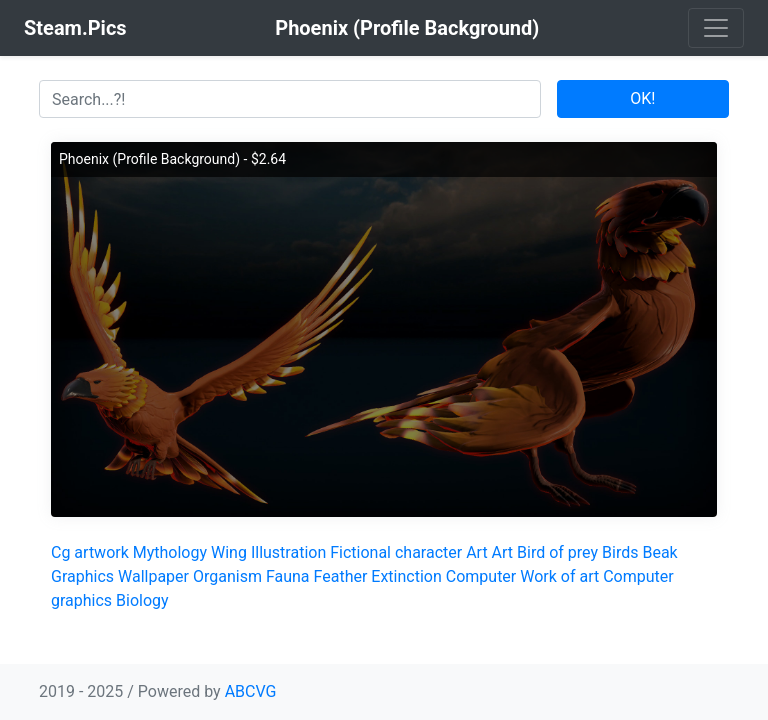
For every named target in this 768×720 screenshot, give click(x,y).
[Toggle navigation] (716, 28)
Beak (659, 552)
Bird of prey (557, 552)
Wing (229, 552)
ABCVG (251, 691)
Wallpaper (153, 576)
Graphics (82, 576)
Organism (227, 576)
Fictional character (396, 552)
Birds (620, 552)
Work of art (559, 576)
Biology (142, 600)
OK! (642, 98)
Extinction (406, 576)
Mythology (170, 552)
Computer (481, 576)
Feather (341, 576)
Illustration (288, 552)
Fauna (288, 576)
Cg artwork (90, 552)
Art (476, 552)
